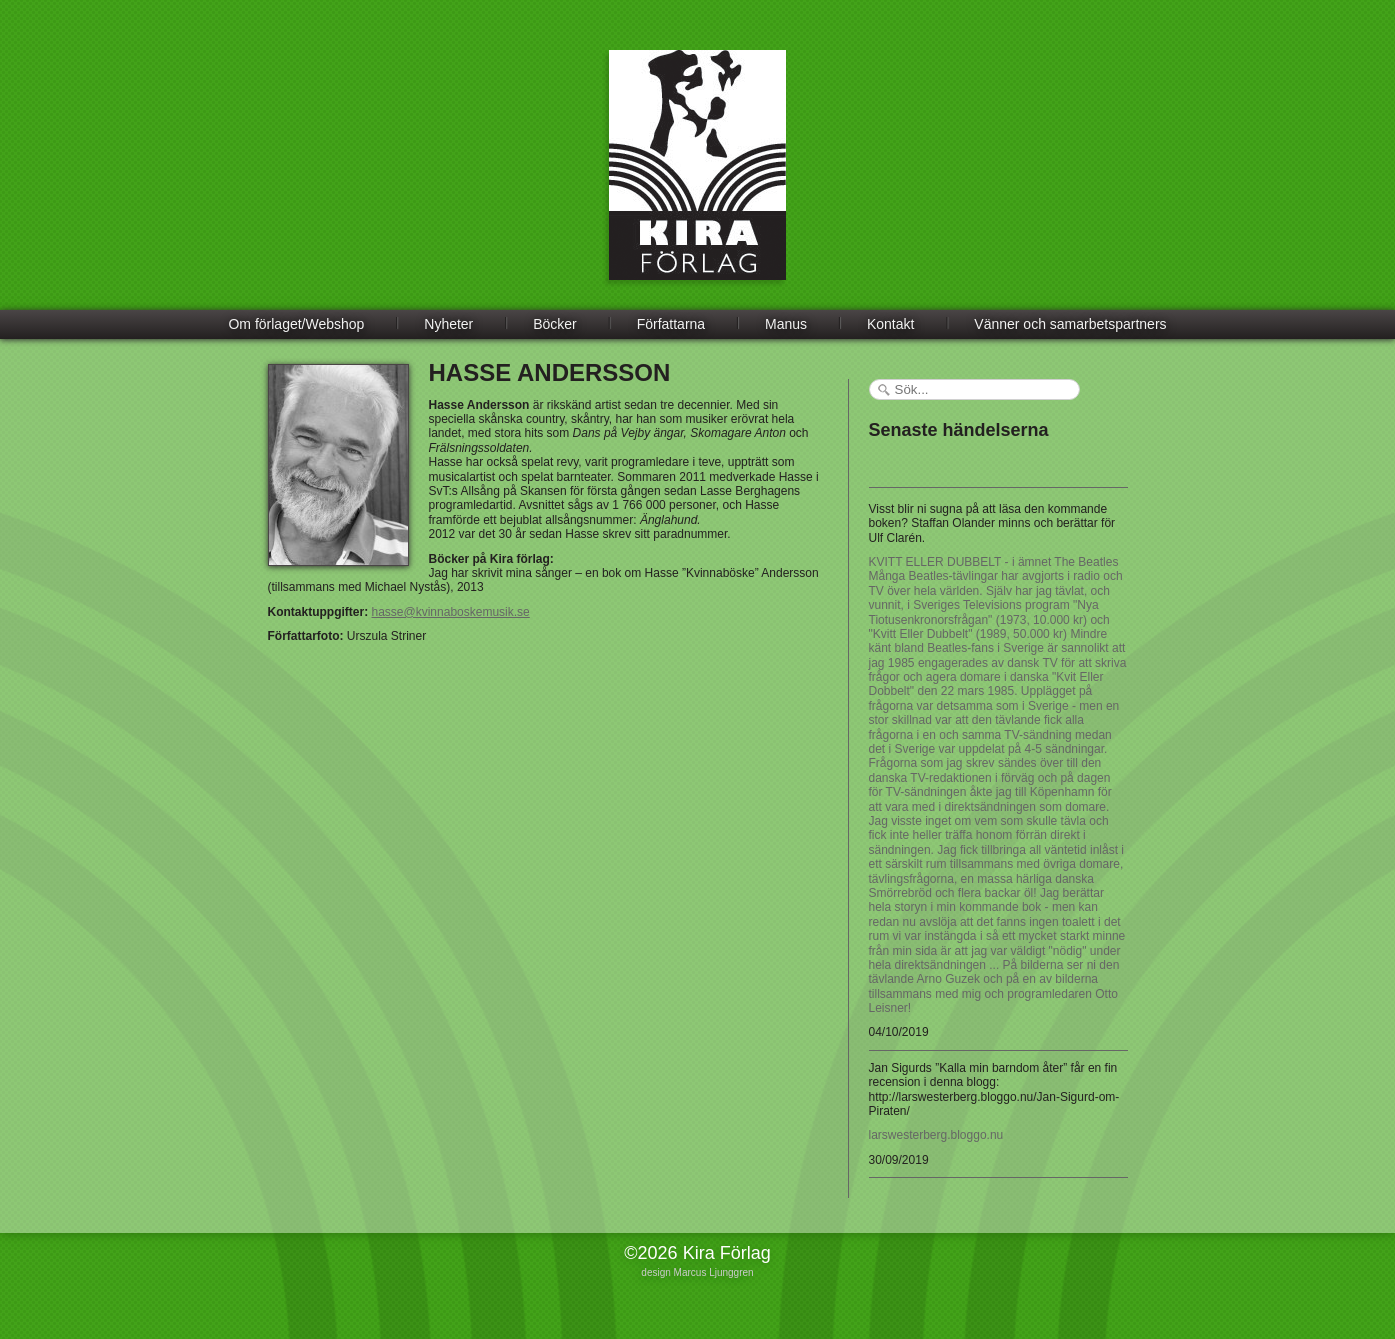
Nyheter (448, 324)
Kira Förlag (697, 180)
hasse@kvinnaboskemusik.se (451, 612)
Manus (786, 324)
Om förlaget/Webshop (296, 324)
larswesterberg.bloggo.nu (936, 1135)
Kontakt (890, 324)
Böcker (555, 324)
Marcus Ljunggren (714, 1272)
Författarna (671, 324)
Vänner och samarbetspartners (1070, 324)
